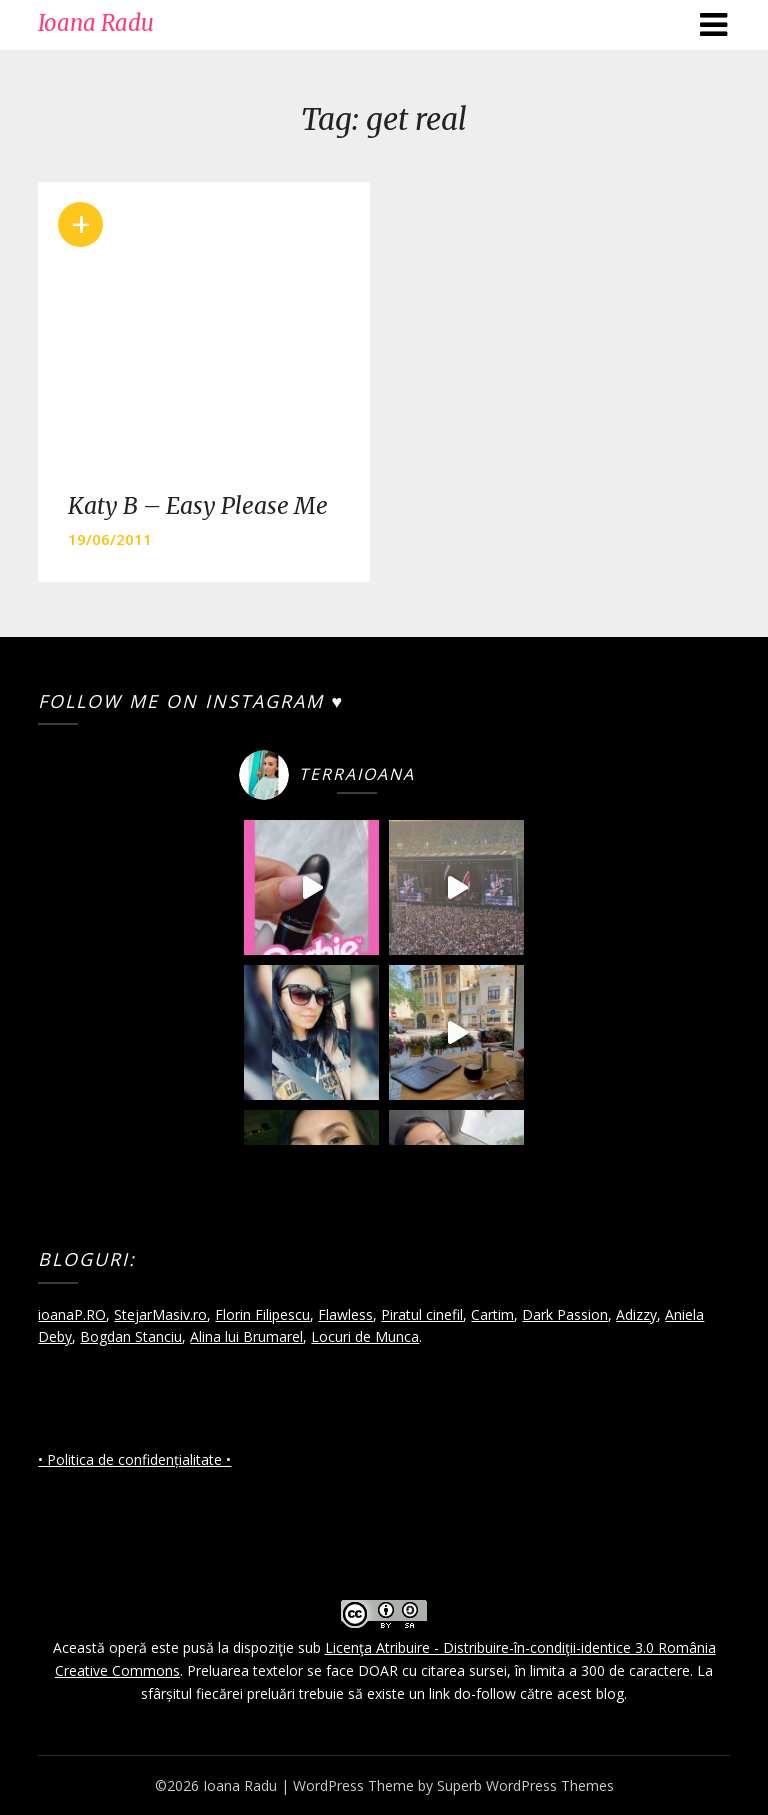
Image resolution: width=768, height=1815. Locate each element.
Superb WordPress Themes (525, 1785)
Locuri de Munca (365, 1336)
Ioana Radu (96, 23)
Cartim (492, 1314)
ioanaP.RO (72, 1314)
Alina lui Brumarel (246, 1336)
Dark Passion (565, 1314)
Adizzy (636, 1314)
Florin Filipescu (262, 1314)
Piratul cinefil (422, 1314)
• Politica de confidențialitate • (134, 1459)
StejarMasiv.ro (160, 1314)
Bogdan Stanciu (131, 1336)
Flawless (345, 1314)
